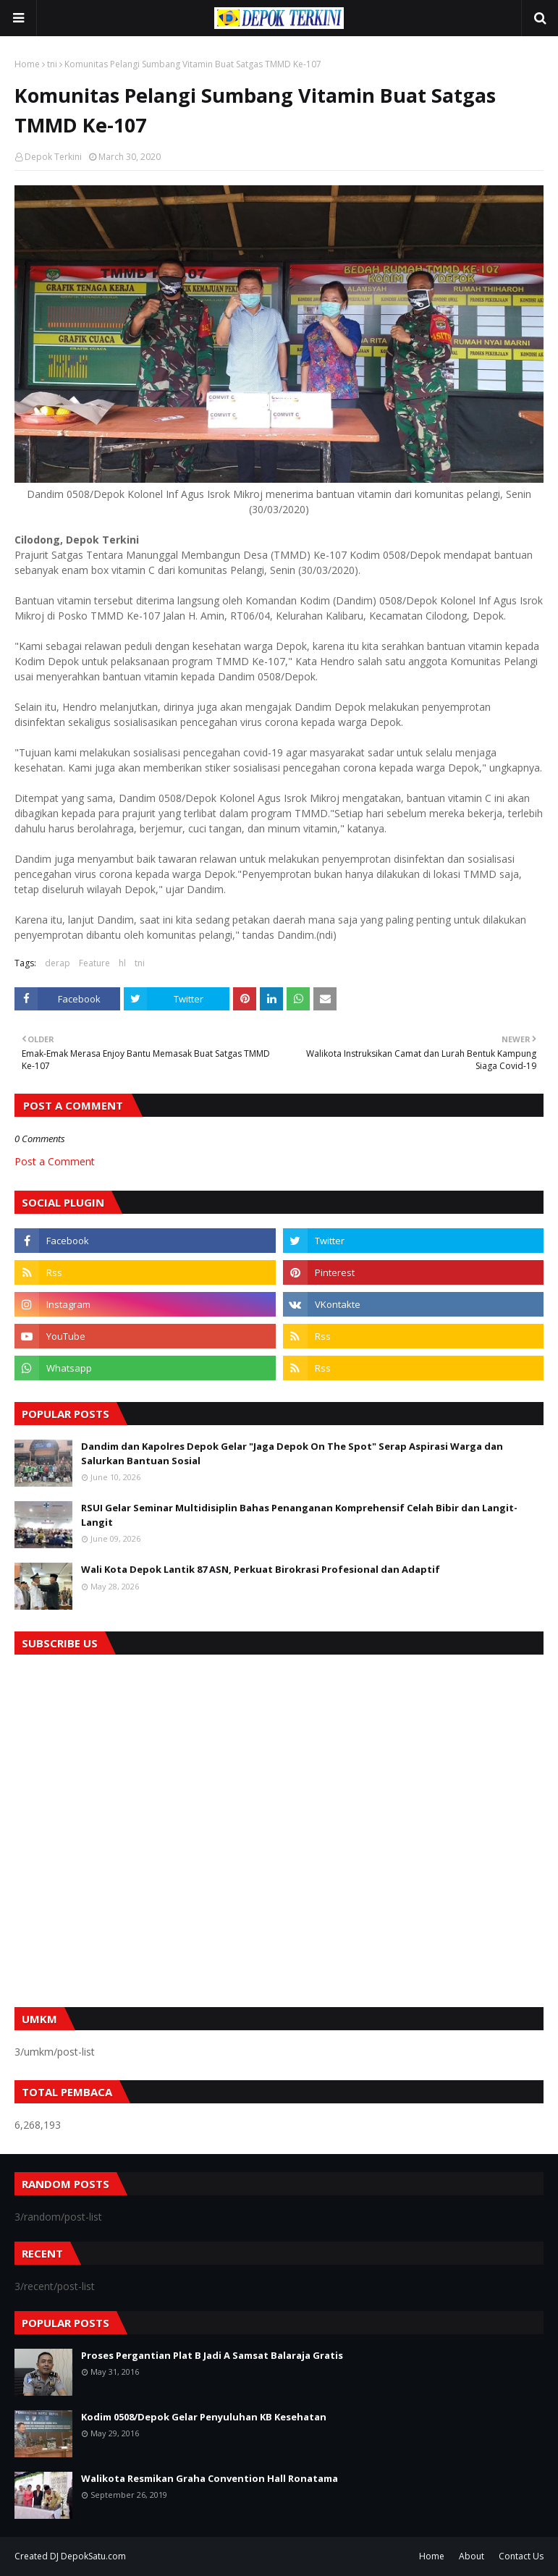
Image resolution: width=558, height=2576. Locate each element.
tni (52, 64)
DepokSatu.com (93, 2556)
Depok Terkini (53, 157)
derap (57, 963)
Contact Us (521, 2556)
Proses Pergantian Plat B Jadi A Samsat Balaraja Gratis (212, 2355)
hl (122, 963)
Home (27, 64)
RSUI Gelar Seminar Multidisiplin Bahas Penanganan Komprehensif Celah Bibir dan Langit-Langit (299, 1515)
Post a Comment (54, 1161)
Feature (94, 963)
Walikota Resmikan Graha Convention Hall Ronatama (209, 2478)
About (471, 2556)
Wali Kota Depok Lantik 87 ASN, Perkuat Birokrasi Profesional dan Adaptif (260, 1569)
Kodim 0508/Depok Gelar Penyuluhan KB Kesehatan (203, 2416)
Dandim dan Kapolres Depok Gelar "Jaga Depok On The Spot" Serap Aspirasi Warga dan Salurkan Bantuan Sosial (292, 1453)
